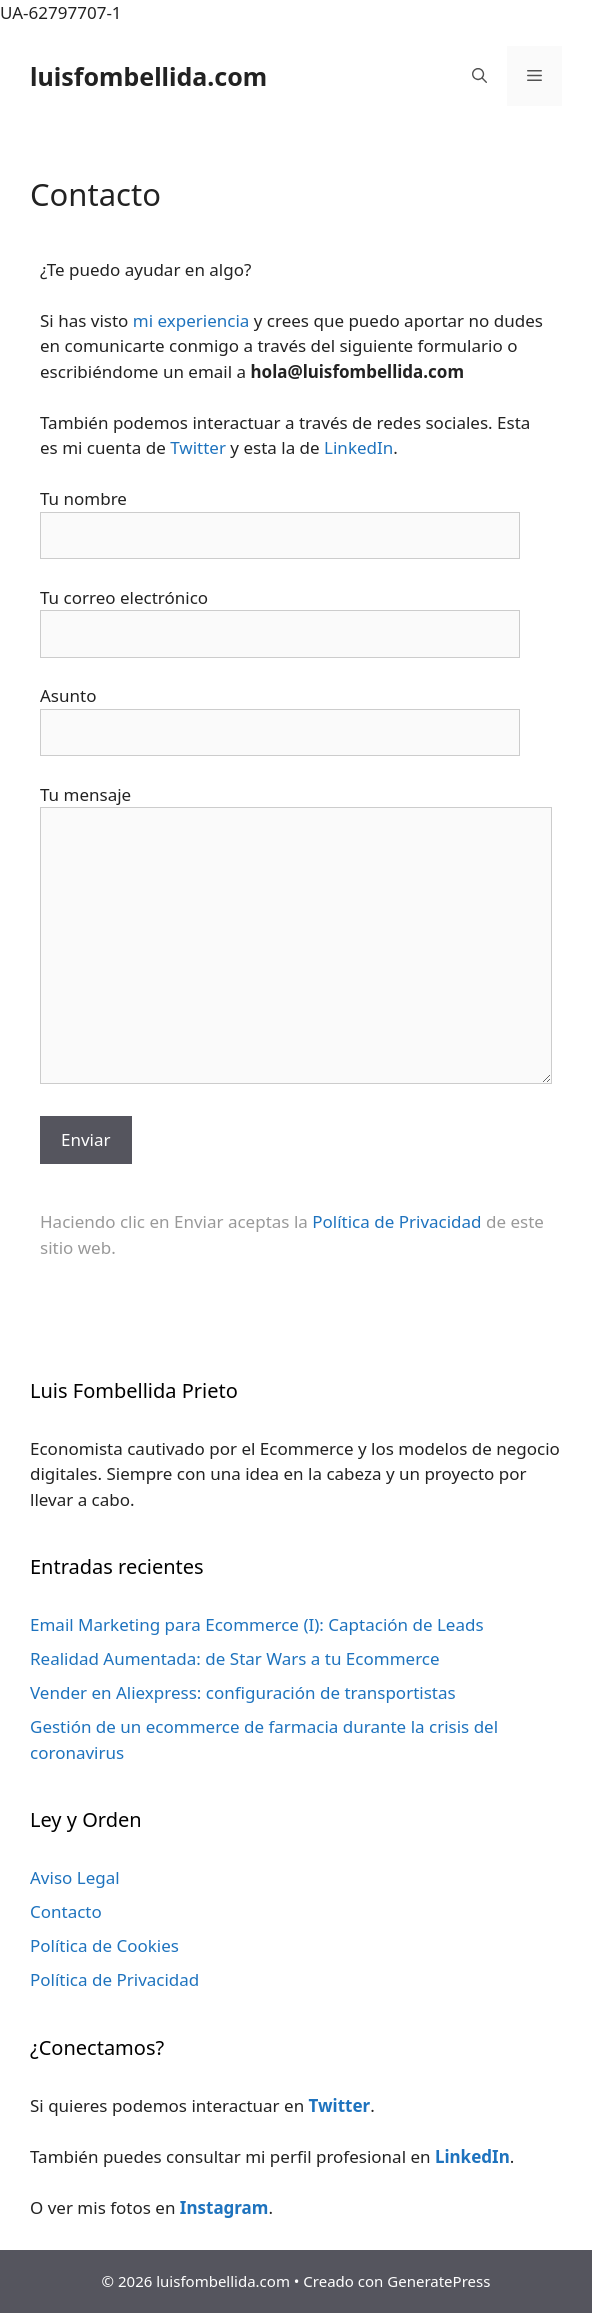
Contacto (66, 1911)
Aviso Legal (75, 1877)
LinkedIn (358, 447)
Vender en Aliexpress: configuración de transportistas (243, 1692)
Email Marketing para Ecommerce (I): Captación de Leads (257, 1624)
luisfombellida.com (148, 76)
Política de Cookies (104, 1945)
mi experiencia (191, 320)
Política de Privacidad (396, 1221)
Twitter (198, 447)
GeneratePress (438, 2281)
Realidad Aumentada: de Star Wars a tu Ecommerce (235, 1658)
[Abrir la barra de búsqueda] (479, 76)
